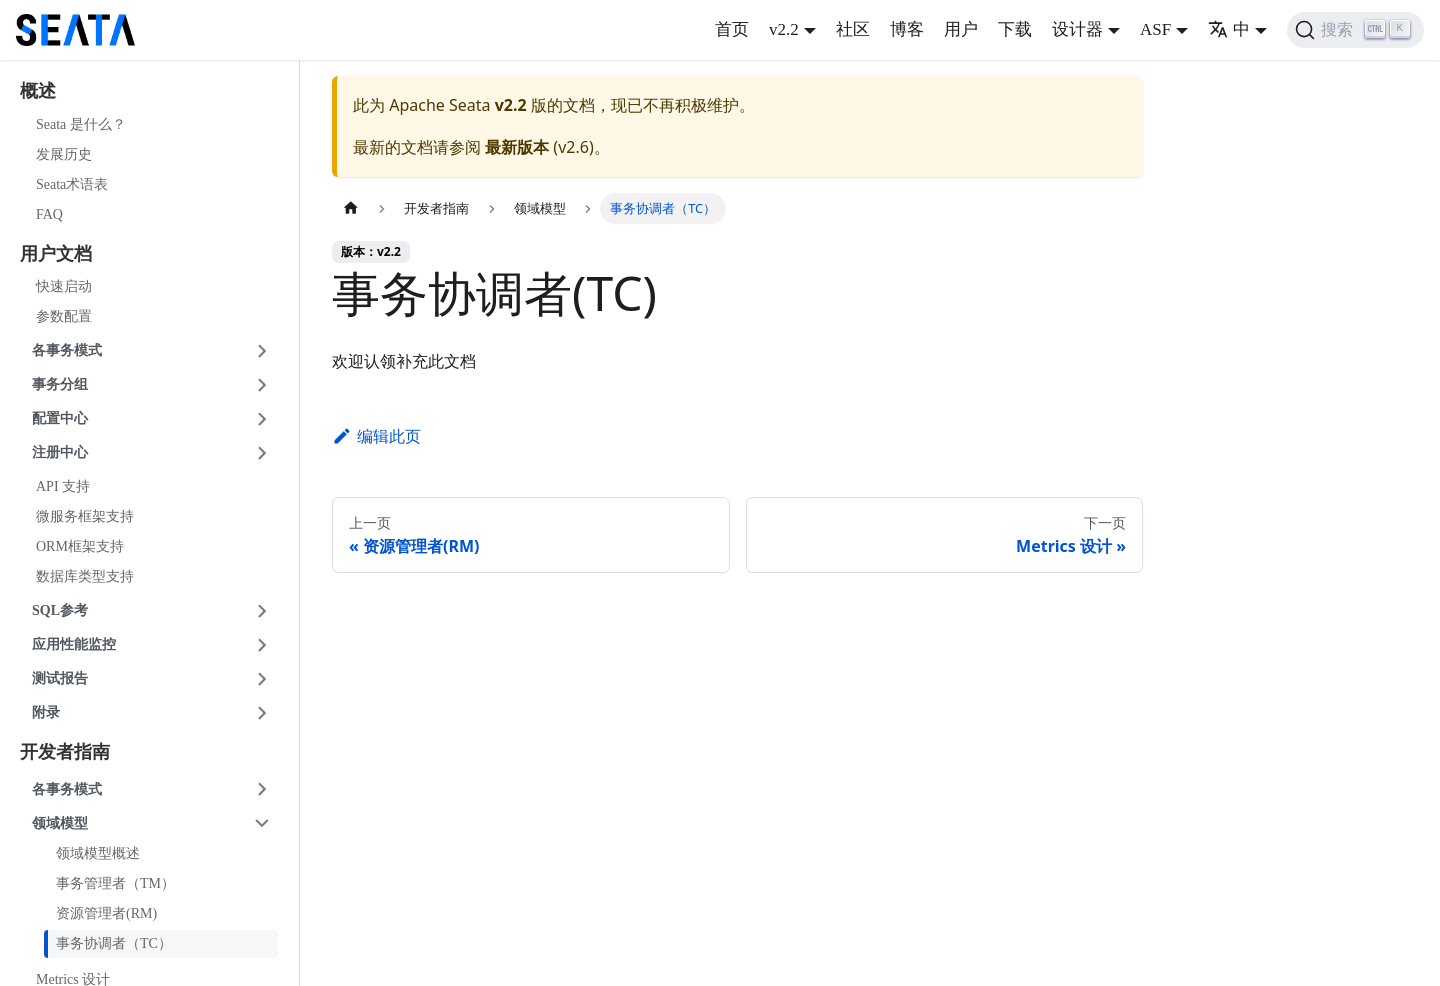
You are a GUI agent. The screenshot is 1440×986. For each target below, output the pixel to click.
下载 (1015, 29)
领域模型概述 (98, 853)
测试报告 (60, 678)
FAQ (49, 214)
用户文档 (56, 254)
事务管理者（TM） (115, 883)
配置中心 (60, 418)
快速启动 (64, 286)
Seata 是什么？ (81, 124)
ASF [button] (1155, 29)
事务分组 (60, 384)
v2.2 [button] (784, 29)
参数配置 (64, 316)
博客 (907, 29)
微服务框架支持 (85, 516)
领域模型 (60, 823)
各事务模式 (67, 350)
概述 (38, 91)
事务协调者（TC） (114, 943)
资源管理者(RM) (106, 913)
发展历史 (64, 154)
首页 (732, 29)
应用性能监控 (74, 644)
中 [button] (1229, 29)
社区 (853, 29)
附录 (46, 712)
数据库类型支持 (85, 576)
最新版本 (517, 147)
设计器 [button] (1077, 29)
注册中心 (60, 452)
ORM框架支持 (80, 546)
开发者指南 (65, 752)
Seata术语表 (72, 184)
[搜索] (1355, 30)
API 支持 (63, 486)
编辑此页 (376, 436)
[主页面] (351, 208)
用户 (961, 29)
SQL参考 (60, 610)
